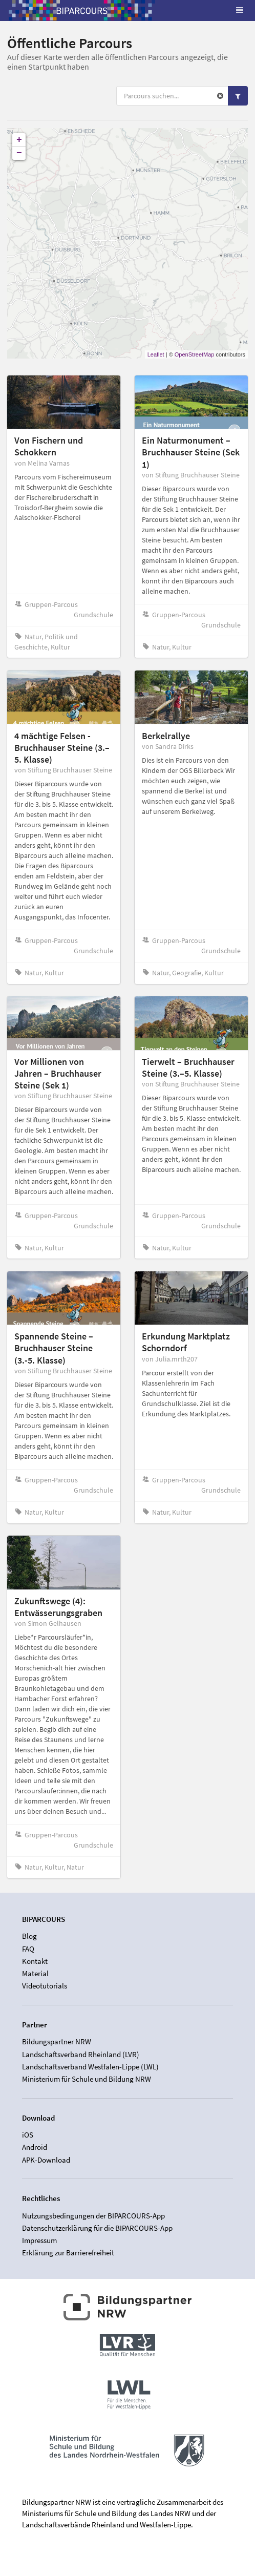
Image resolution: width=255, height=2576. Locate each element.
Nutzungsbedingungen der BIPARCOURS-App (93, 2216)
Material (35, 1973)
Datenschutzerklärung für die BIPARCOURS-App (97, 2228)
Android (34, 2147)
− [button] (19, 153)
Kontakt (35, 1961)
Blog (29, 1936)
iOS (27, 2135)
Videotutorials (44, 1986)
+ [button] (19, 140)
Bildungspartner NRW (56, 2041)
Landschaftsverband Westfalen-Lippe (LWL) (90, 2066)
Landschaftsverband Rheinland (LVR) (80, 2054)
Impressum (39, 2240)
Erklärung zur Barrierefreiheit (68, 2252)
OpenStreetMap (195, 354)
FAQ (28, 1949)
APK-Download (46, 2160)
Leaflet (155, 354)
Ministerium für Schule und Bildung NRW (86, 2079)
